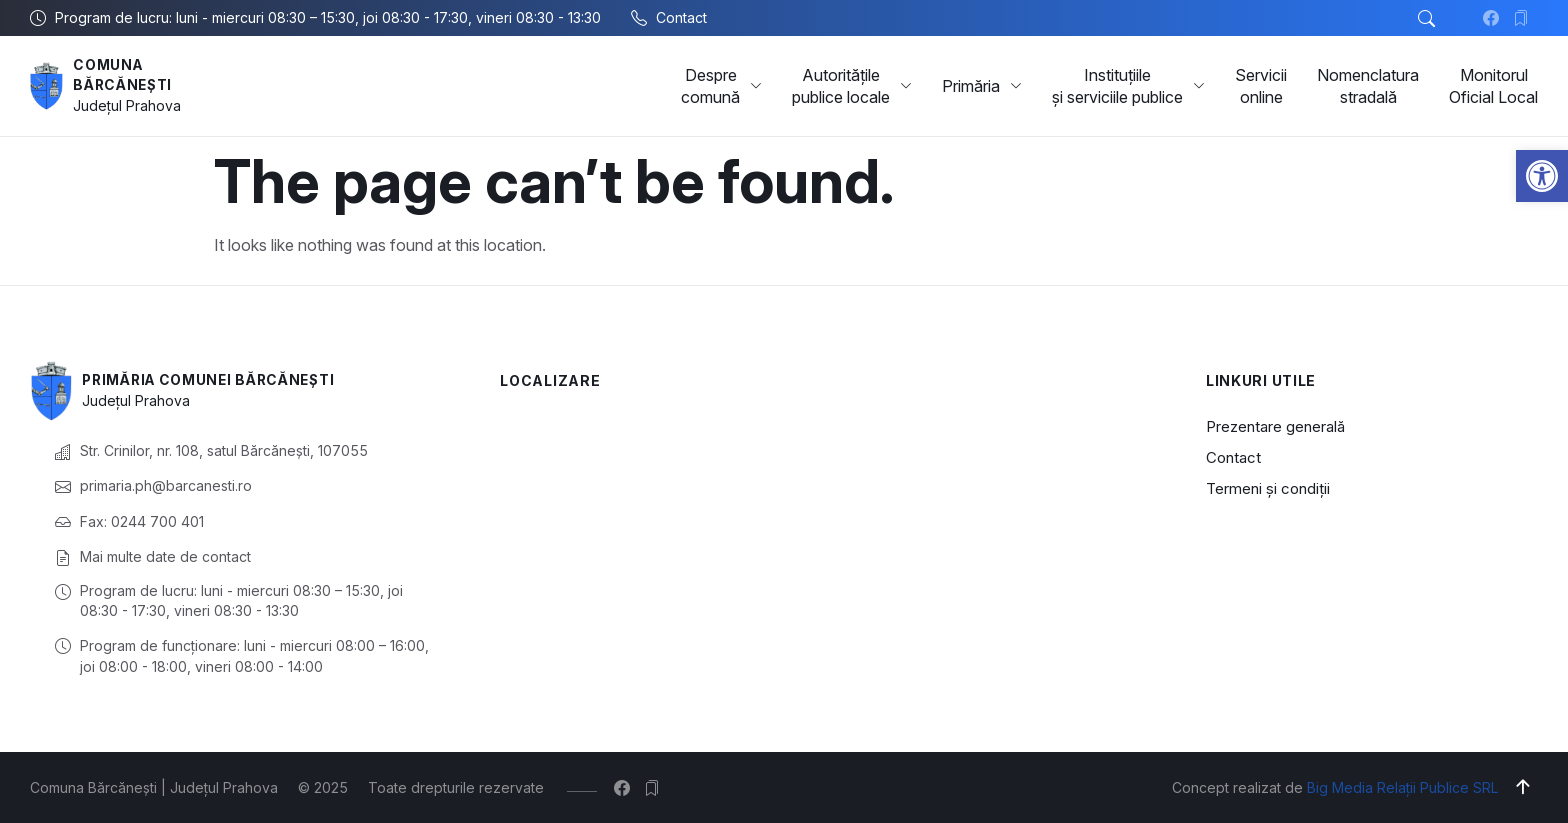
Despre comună (721, 86)
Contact (1233, 457)
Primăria (982, 86)
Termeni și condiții (1268, 488)
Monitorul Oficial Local (1493, 86)
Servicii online (1261, 86)
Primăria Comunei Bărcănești (214, 379)
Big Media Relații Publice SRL (1402, 787)
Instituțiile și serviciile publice (1128, 86)
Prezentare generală (1275, 426)
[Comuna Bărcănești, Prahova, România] (823, 511)
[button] (1542, 176)
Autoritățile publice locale (852, 86)
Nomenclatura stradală (1368, 86)
